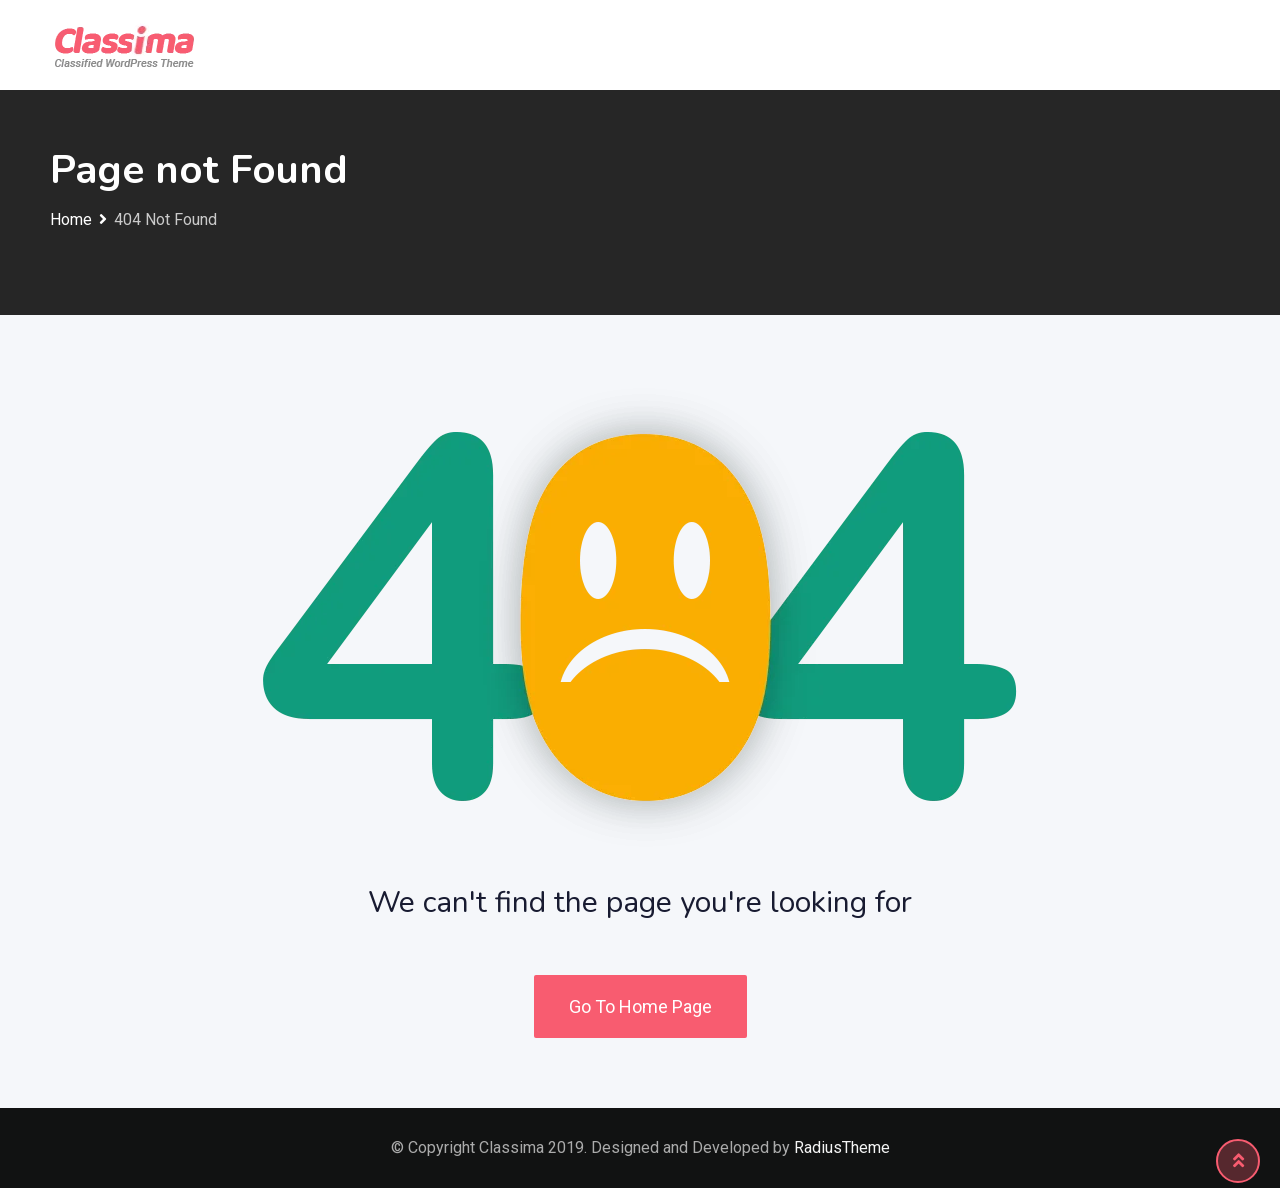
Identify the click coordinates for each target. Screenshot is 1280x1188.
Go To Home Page (640, 1006)
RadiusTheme (842, 1147)
